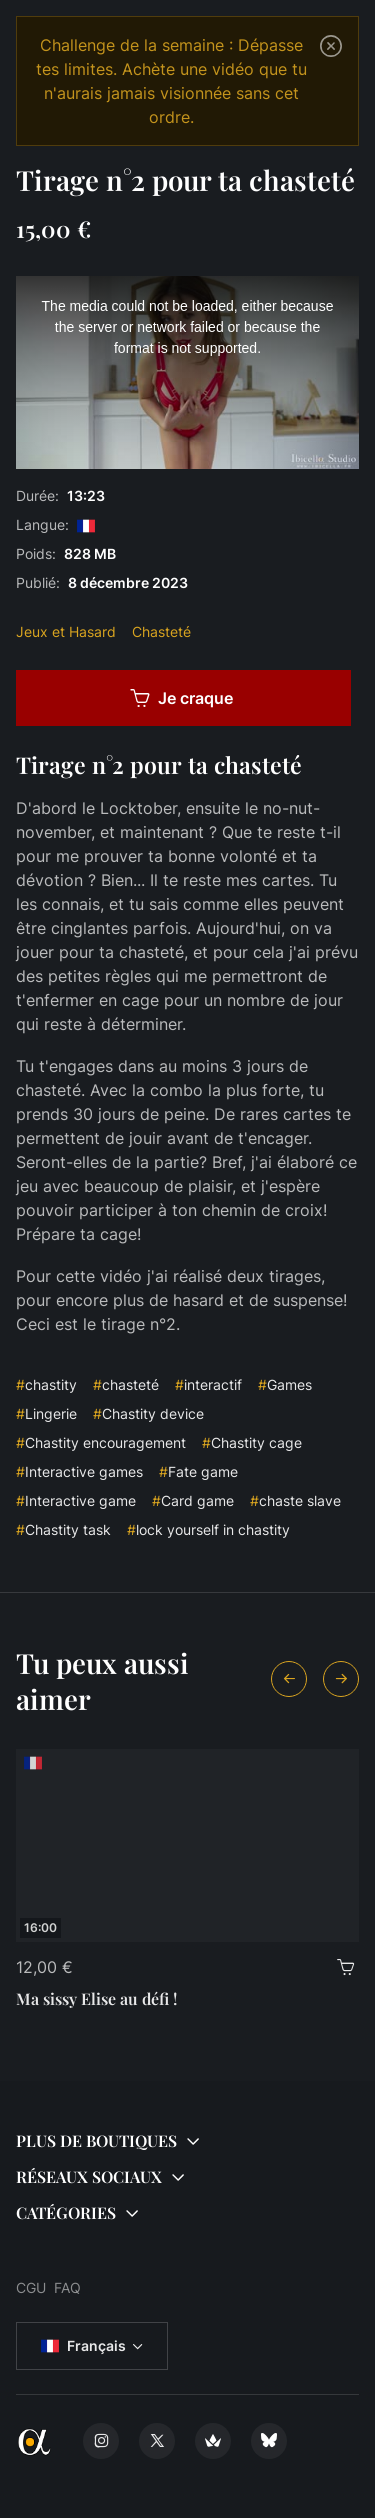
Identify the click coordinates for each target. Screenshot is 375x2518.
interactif (208, 1384)
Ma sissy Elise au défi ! (96, 1998)
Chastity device (148, 1413)
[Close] (331, 46)
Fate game (198, 1471)
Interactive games (79, 1471)
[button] (187, 2141)
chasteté (126, 1384)
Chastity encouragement (101, 1442)
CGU (31, 2287)
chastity (46, 1384)
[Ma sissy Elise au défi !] (187, 1845)
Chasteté (161, 631)
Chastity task (63, 1529)
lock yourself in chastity (208, 1529)
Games (285, 1384)
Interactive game (76, 1500)
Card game (193, 1500)
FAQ (67, 2287)
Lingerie (46, 1413)
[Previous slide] (289, 1679)
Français (83, 2346)
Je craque (181, 698)
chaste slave (295, 1500)
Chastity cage (252, 1442)
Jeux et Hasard (66, 631)
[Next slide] (341, 1679)
